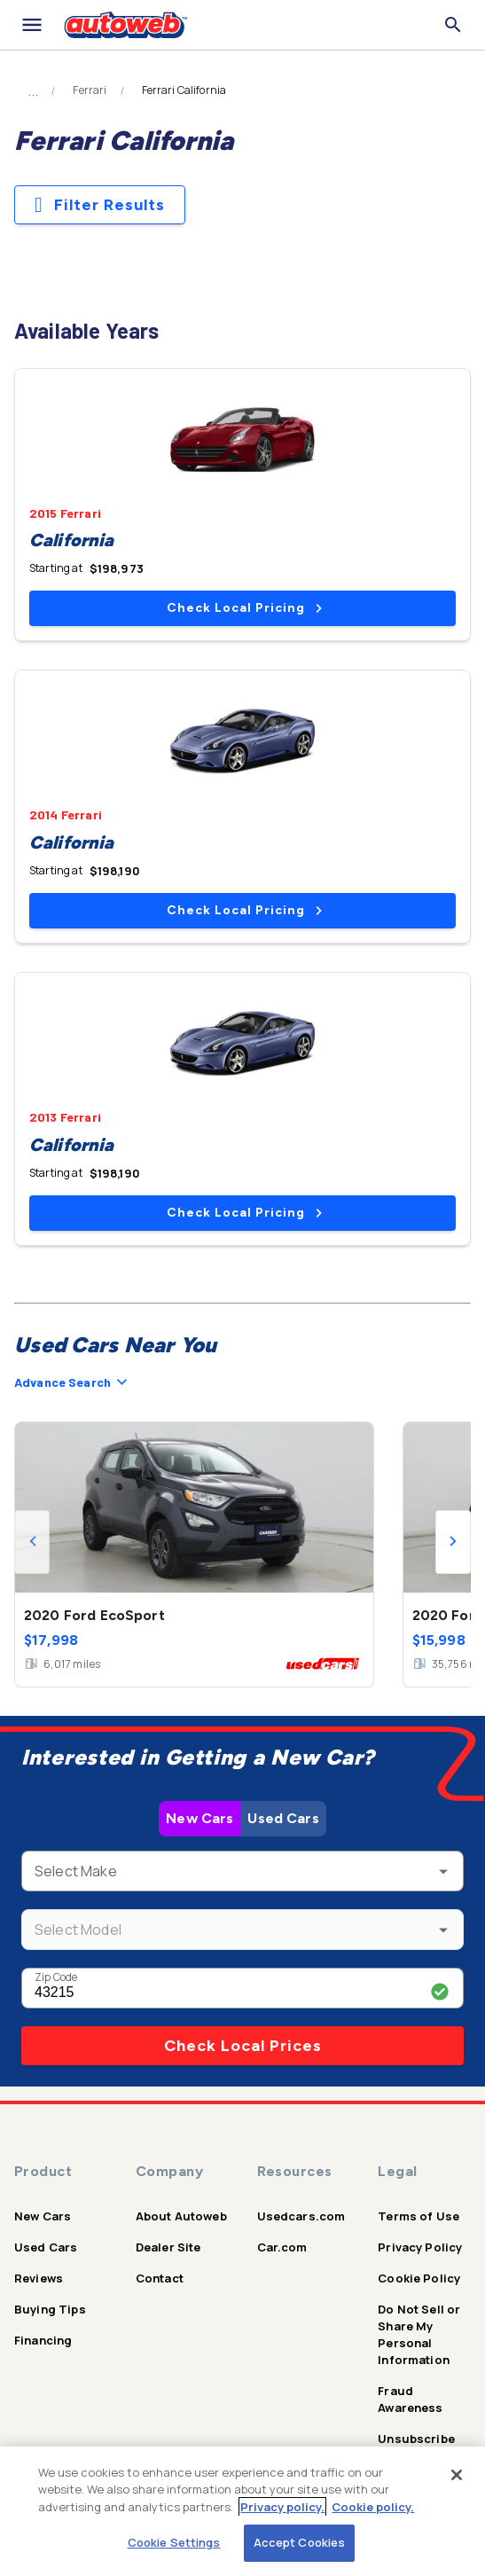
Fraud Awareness (410, 2399)
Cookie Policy (419, 2278)
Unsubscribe (416, 2439)
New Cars (199, 1818)
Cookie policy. (373, 2507)
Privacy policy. (282, 2507)
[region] (242, 2511)
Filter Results (100, 204)
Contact (160, 2278)
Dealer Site (168, 2247)
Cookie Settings (174, 2542)
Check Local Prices (243, 2045)
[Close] (456, 2474)
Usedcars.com (301, 2216)
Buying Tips (50, 2309)
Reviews (38, 2278)
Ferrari (89, 90)
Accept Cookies (300, 2542)
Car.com (282, 2247)
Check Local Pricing (244, 607)
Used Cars (282, 1818)
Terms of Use (418, 2216)
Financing (43, 2340)
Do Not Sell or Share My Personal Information (419, 2334)
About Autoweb (181, 2216)
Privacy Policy (420, 2247)
